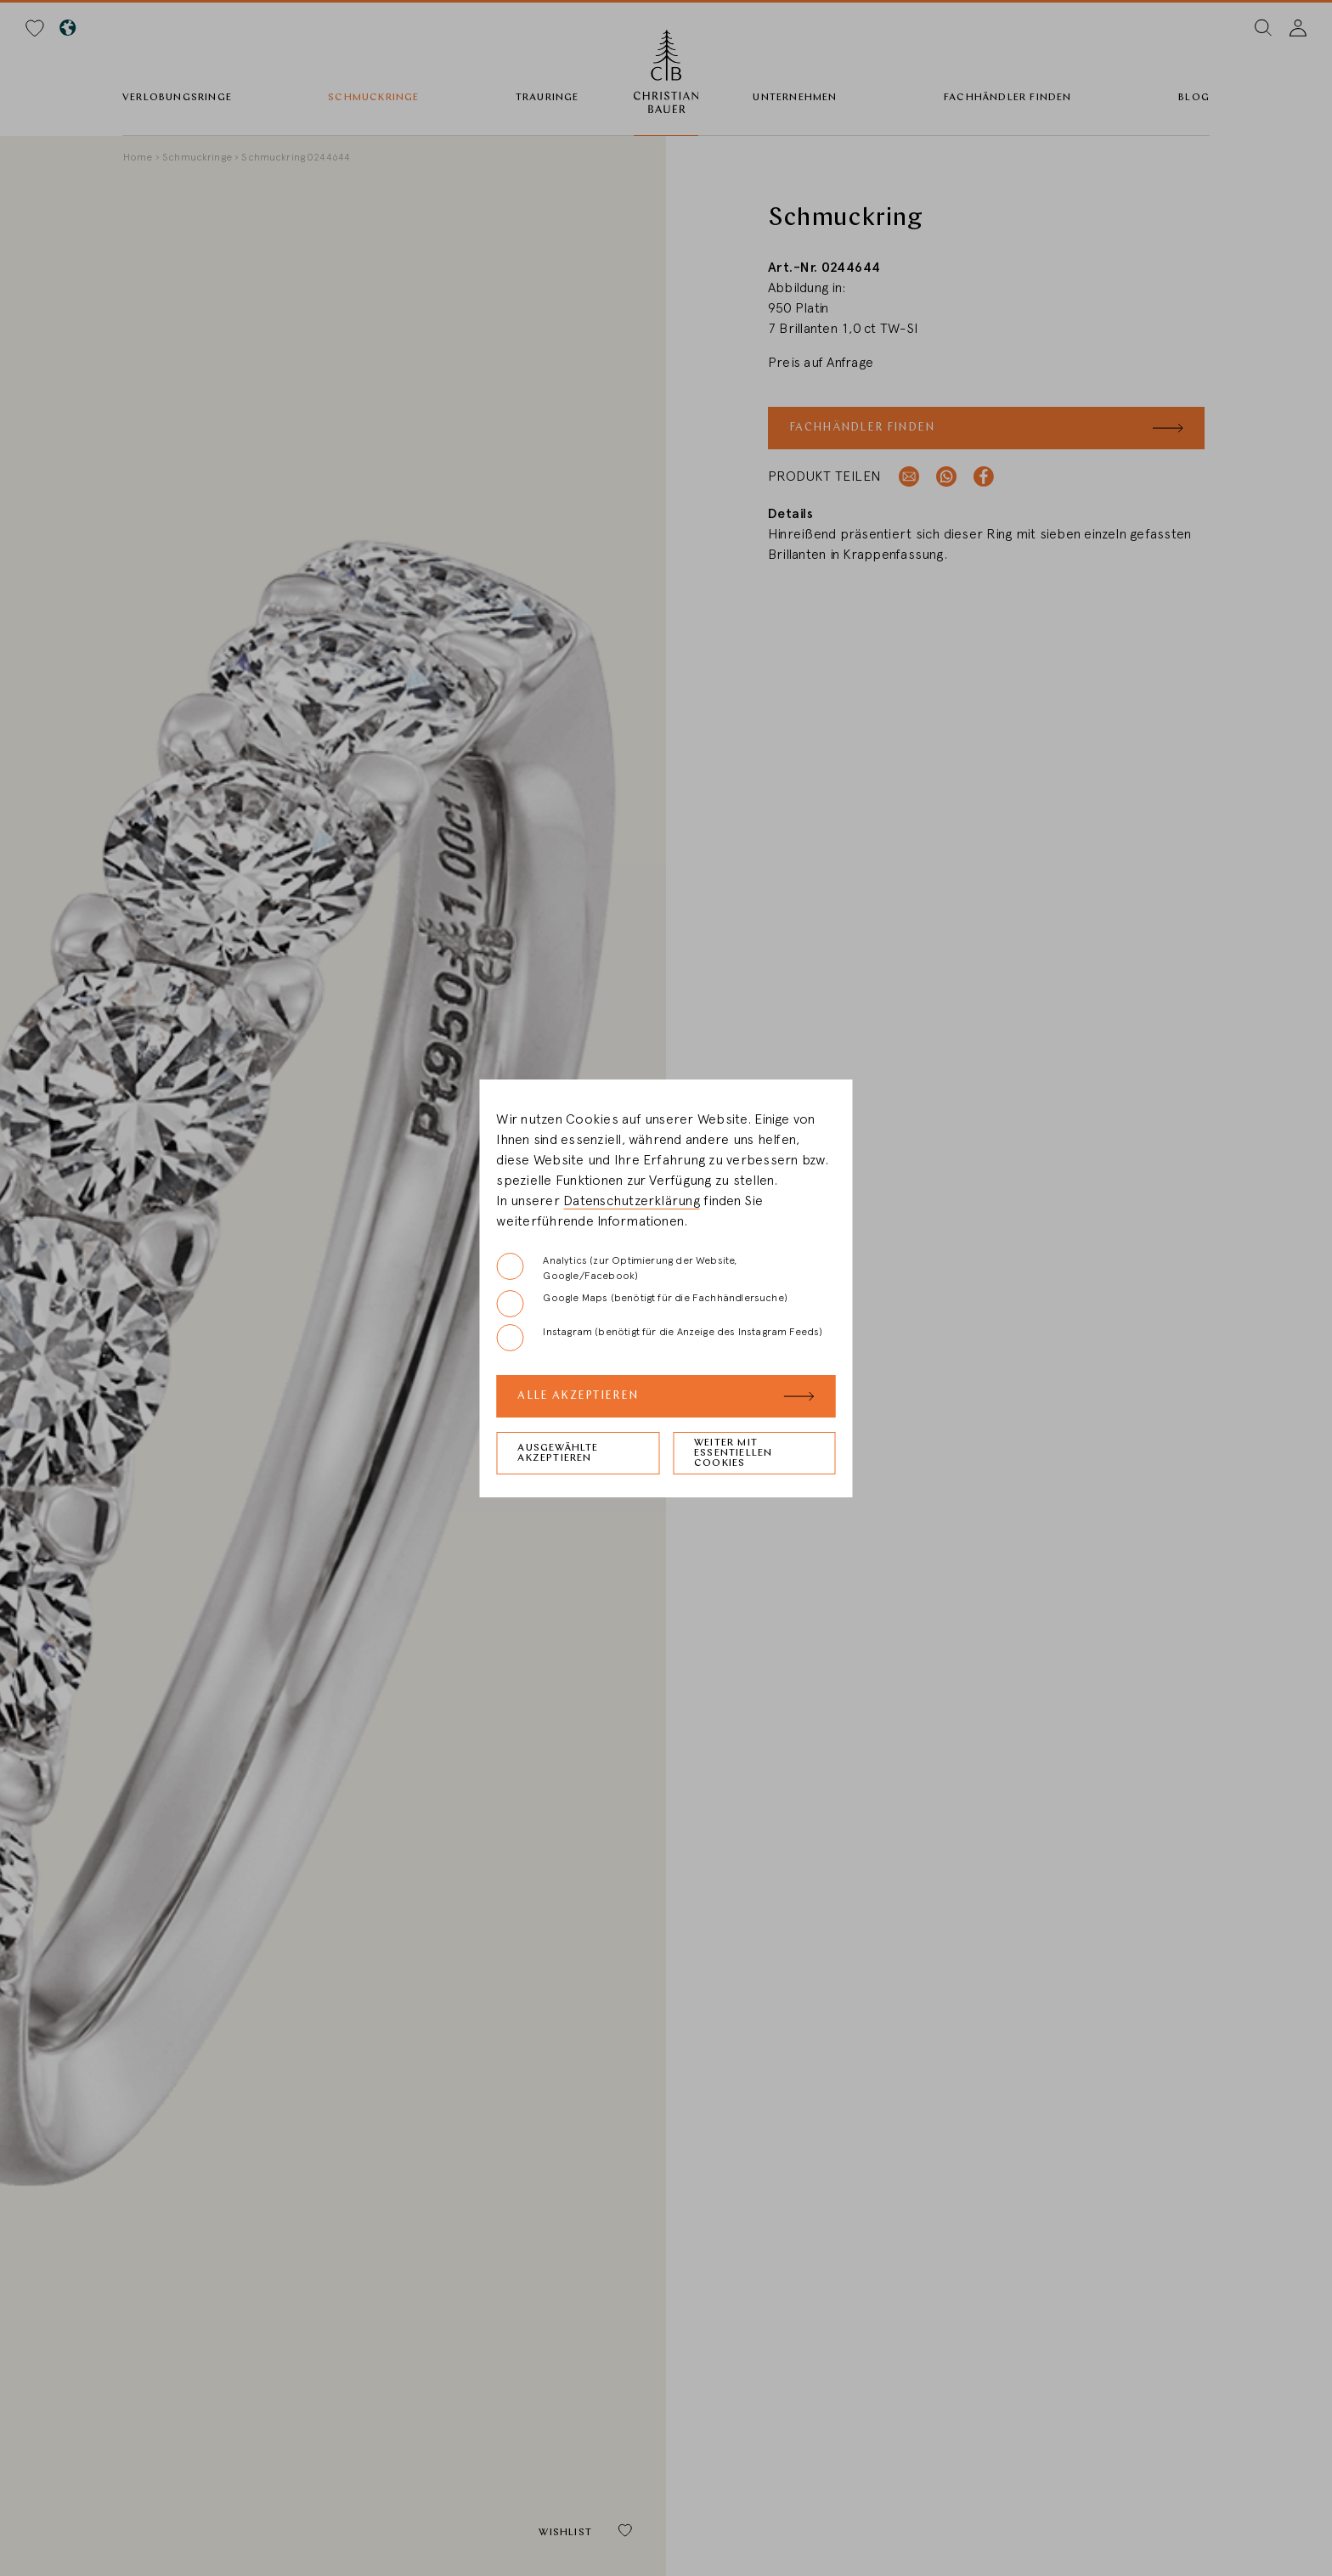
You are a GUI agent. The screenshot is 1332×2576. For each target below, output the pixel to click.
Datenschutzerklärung (631, 1201)
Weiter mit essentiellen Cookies (733, 1453)
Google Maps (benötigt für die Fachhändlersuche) (641, 1303)
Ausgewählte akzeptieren (557, 1453)
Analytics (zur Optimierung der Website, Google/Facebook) (616, 1267)
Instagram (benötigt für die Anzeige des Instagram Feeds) (659, 1337)
